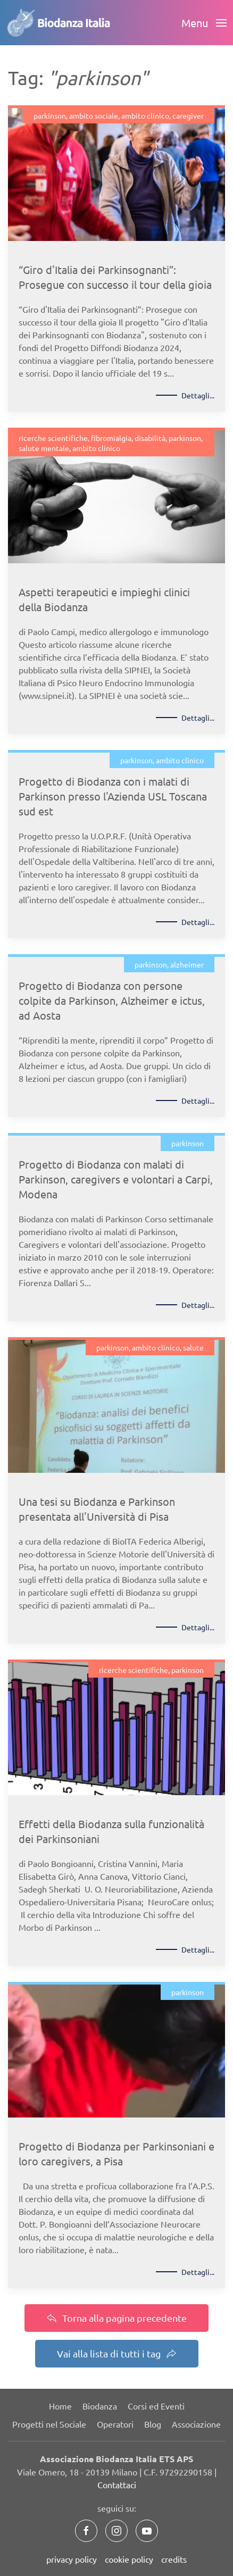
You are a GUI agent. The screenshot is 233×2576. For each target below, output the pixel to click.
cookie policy (129, 2559)
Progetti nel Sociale (49, 2424)
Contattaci (116, 2484)
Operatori (115, 2424)
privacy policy (71, 2559)
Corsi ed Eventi (156, 2405)
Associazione (196, 2424)
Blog (152, 2424)
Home (60, 2405)
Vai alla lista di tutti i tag (117, 2353)
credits (174, 2559)
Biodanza (99, 2405)
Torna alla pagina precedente (116, 2317)
